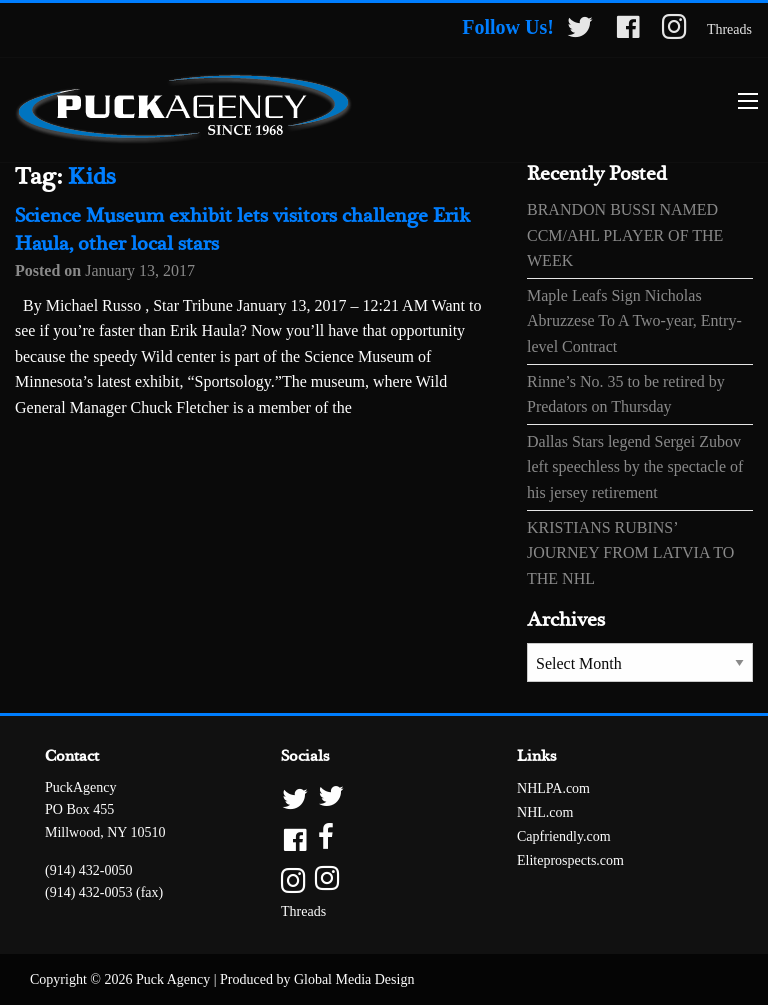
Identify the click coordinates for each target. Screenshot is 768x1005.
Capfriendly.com (564, 836)
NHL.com (545, 812)
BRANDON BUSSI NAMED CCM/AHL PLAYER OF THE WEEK (625, 235)
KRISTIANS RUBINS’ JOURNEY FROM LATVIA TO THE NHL (630, 553)
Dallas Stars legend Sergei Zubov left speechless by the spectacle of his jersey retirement (635, 467)
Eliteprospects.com (570, 860)
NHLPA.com (553, 788)
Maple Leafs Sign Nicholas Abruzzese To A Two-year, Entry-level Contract (634, 321)
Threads (729, 29)
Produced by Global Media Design (317, 979)
